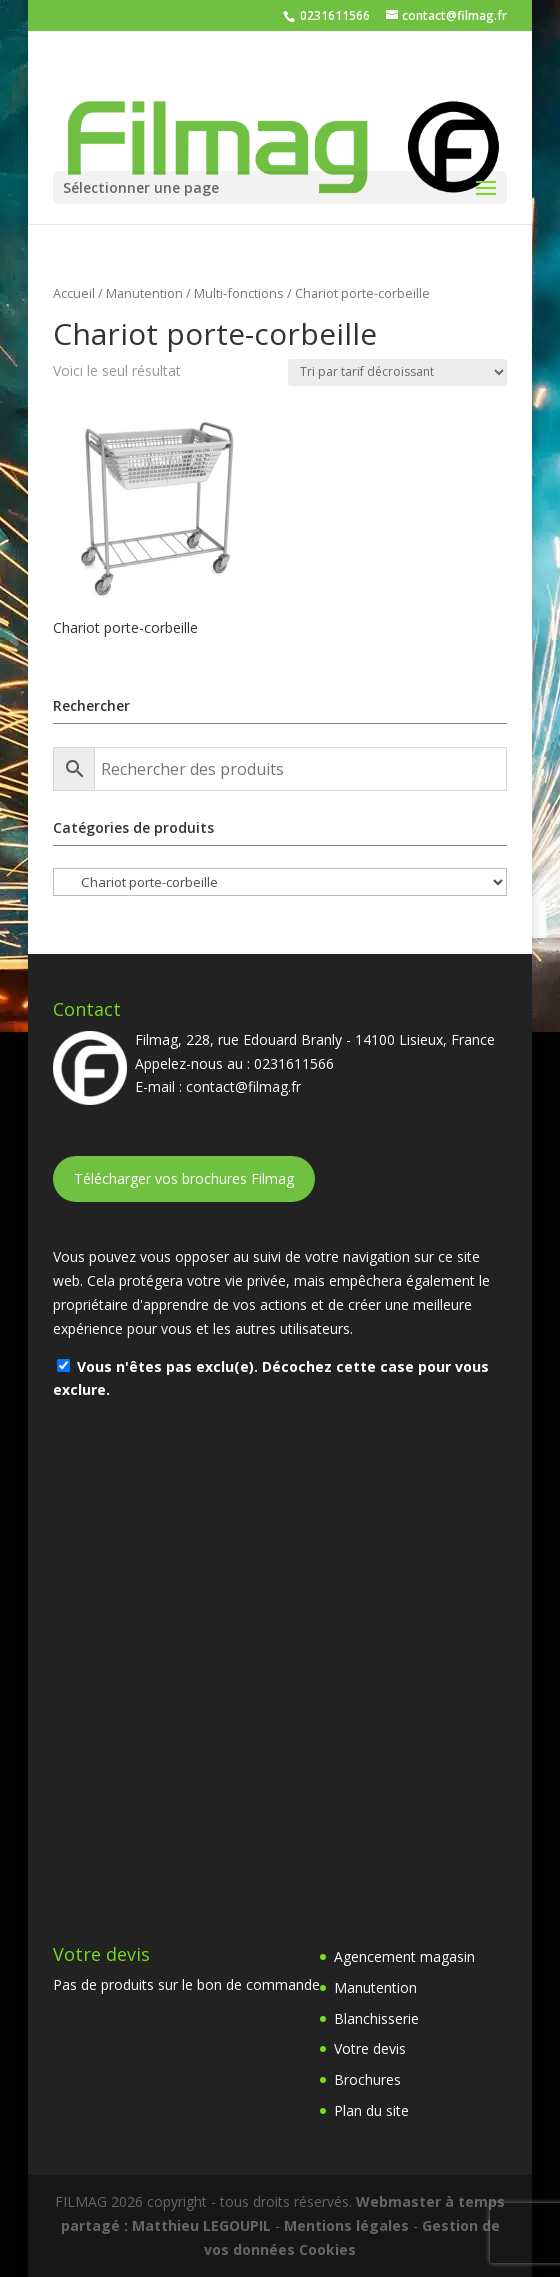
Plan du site (371, 2110)
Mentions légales (346, 2225)
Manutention (144, 293)
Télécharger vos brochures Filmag (184, 1178)
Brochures (367, 2079)
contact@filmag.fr (243, 1086)
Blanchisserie (376, 2018)
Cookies (327, 2249)
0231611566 (333, 15)
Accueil (74, 293)
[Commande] (397, 372)
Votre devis (370, 2048)
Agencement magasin (404, 1956)
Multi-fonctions (239, 293)
